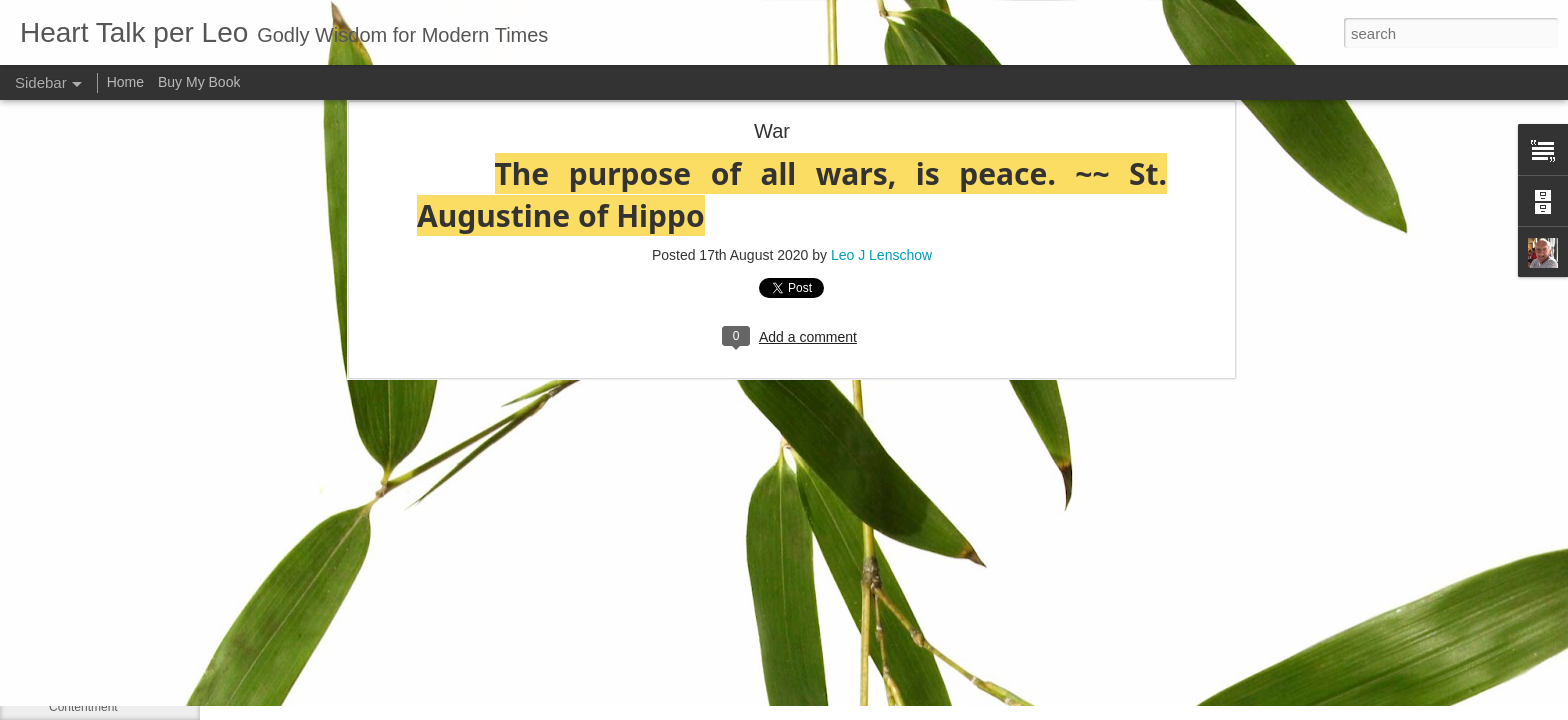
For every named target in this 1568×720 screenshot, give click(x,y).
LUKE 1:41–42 (88, 437)
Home (125, 82)
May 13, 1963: (87, 482)
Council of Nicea (92, 572)
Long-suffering (87, 392)
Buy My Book (199, 82)
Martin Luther (84, 527)
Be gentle (74, 662)
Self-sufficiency (89, 617)
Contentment (83, 707)
